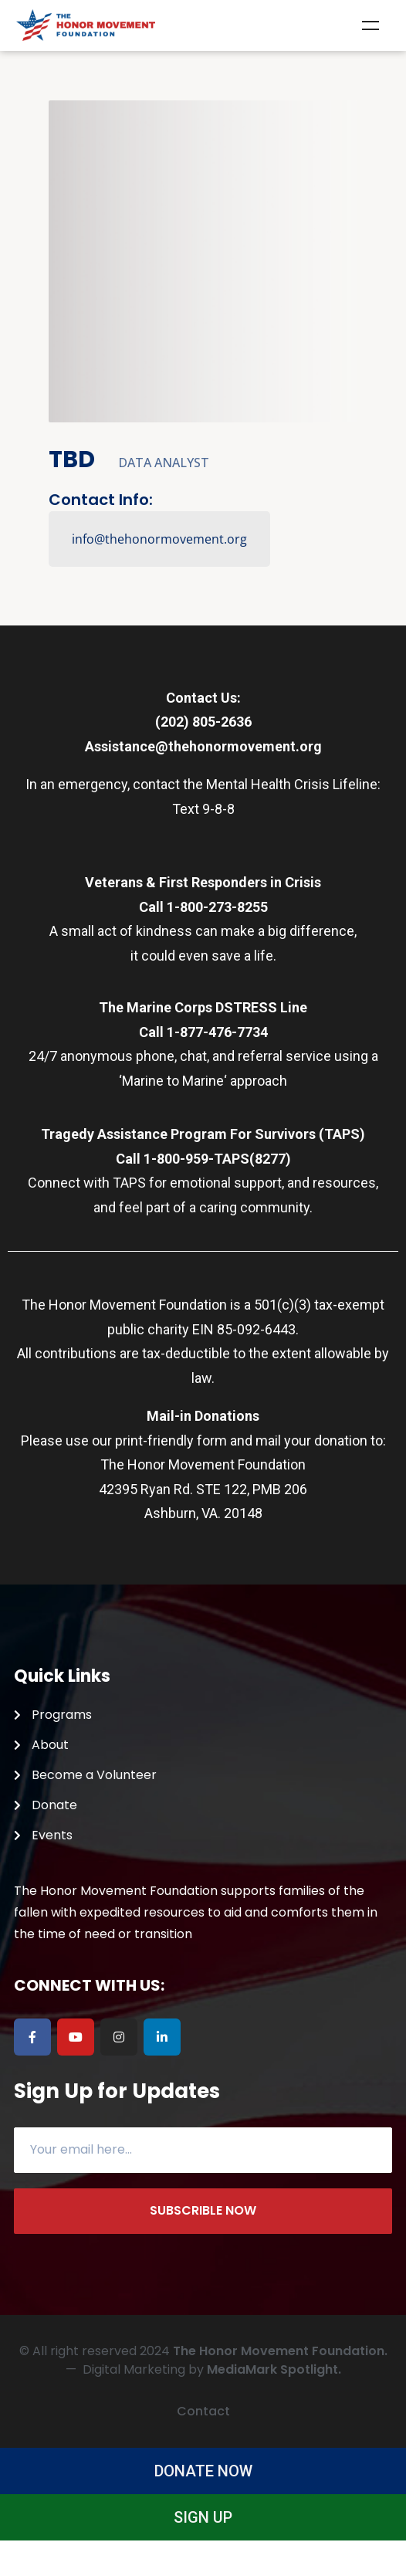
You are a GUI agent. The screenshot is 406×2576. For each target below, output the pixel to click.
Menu (370, 25)
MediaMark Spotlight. (274, 2369)
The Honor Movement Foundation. (280, 2351)
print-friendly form (171, 1440)
